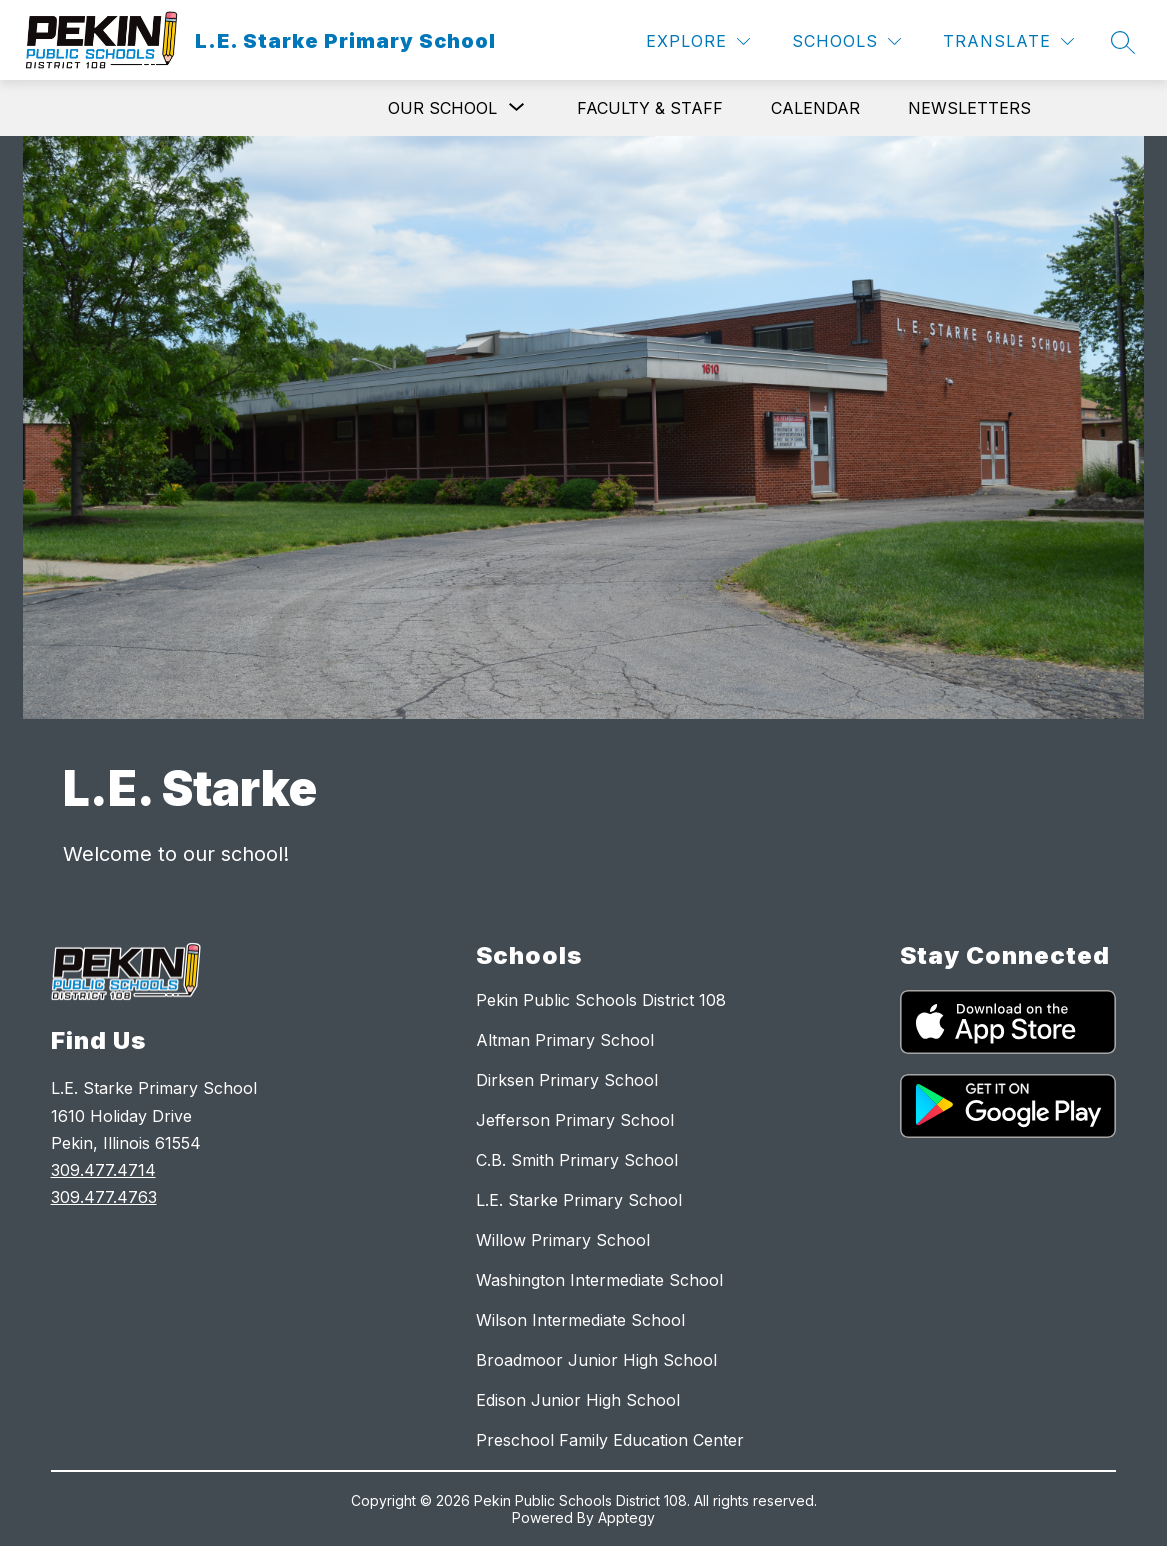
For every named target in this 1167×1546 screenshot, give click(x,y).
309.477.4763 (104, 1197)
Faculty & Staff (650, 108)
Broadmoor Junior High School (596, 1360)
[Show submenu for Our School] (442, 108)
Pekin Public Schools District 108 (601, 1000)
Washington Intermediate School (599, 1280)
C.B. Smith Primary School (577, 1160)
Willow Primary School (563, 1240)
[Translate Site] (1008, 41)
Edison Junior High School (578, 1400)
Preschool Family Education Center (610, 1440)
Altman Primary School (565, 1040)
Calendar (815, 108)
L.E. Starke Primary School (579, 1200)
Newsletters (969, 108)
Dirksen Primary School (567, 1080)
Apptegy (626, 1517)
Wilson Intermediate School (580, 1320)
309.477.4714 (103, 1170)
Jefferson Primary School (575, 1120)
